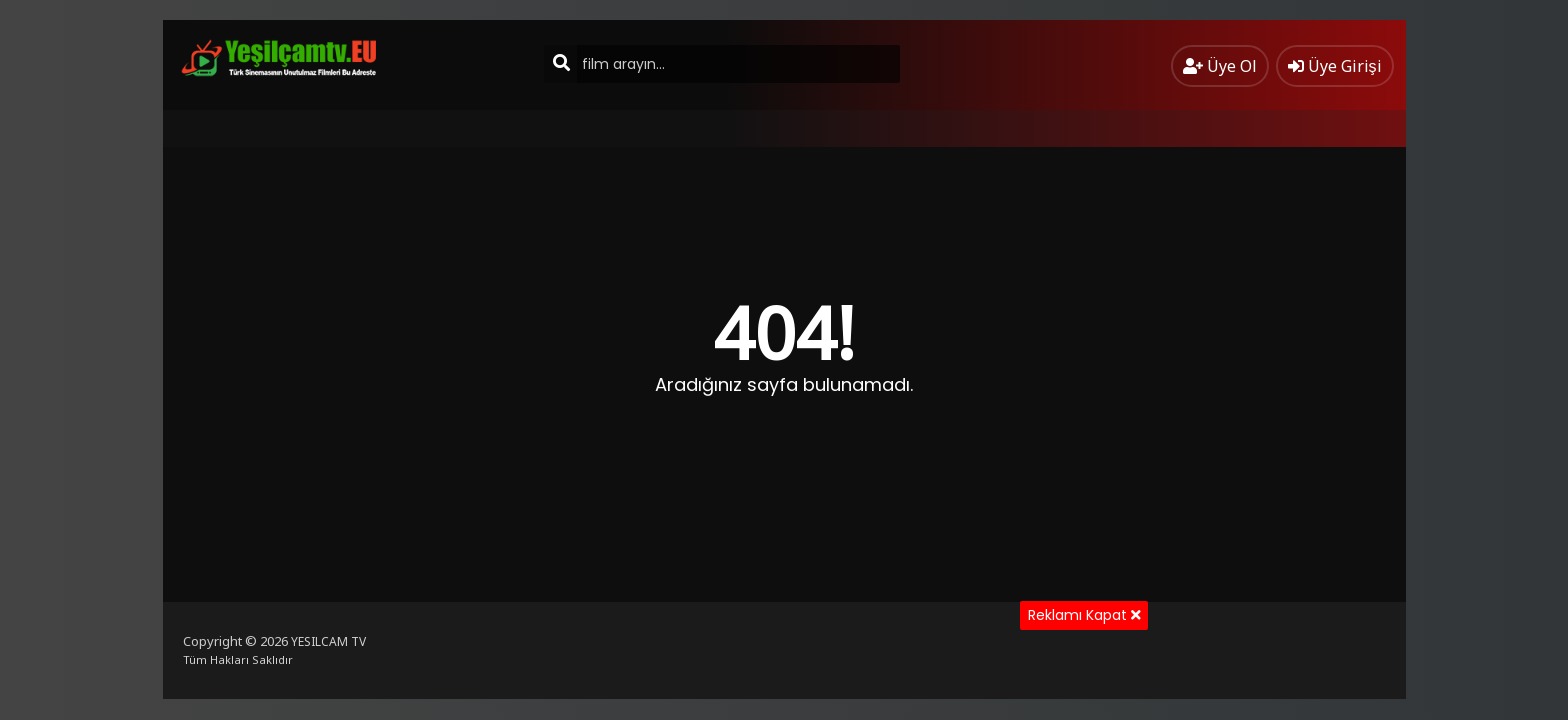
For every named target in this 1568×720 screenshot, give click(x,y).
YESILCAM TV (328, 641)
